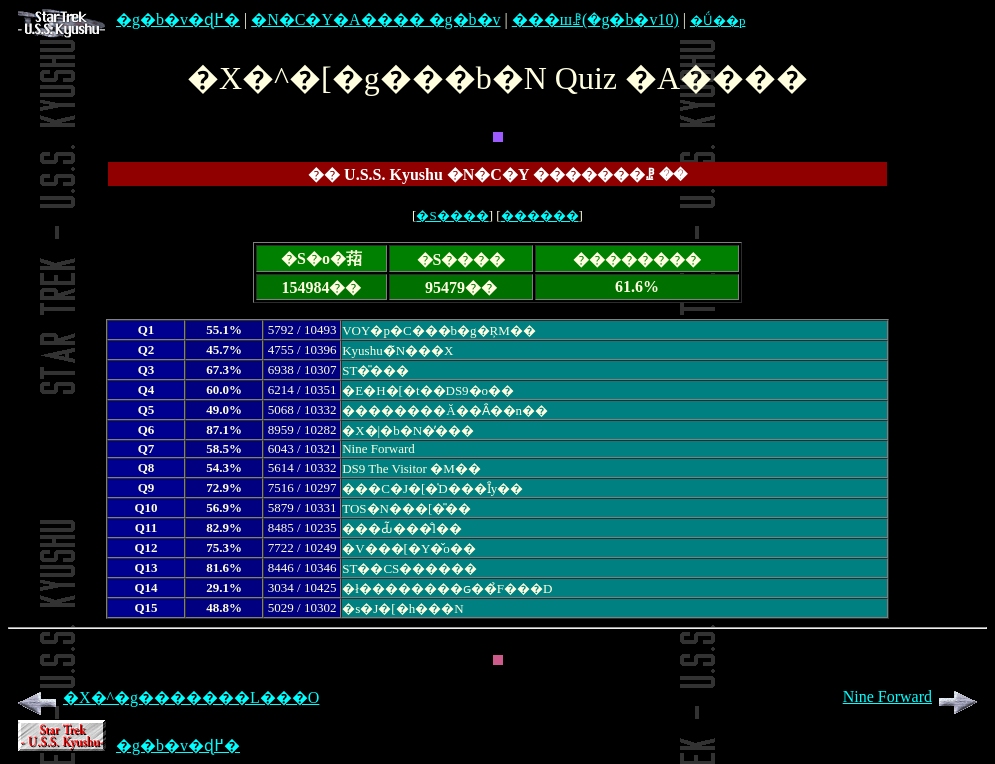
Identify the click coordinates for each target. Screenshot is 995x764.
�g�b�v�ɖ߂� (129, 19)
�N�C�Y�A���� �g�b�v (375, 19)
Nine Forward (913, 696)
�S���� (452, 215)
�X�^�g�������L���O (165, 697)
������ (540, 215)
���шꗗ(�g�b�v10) (595, 19)
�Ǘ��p (718, 20)
